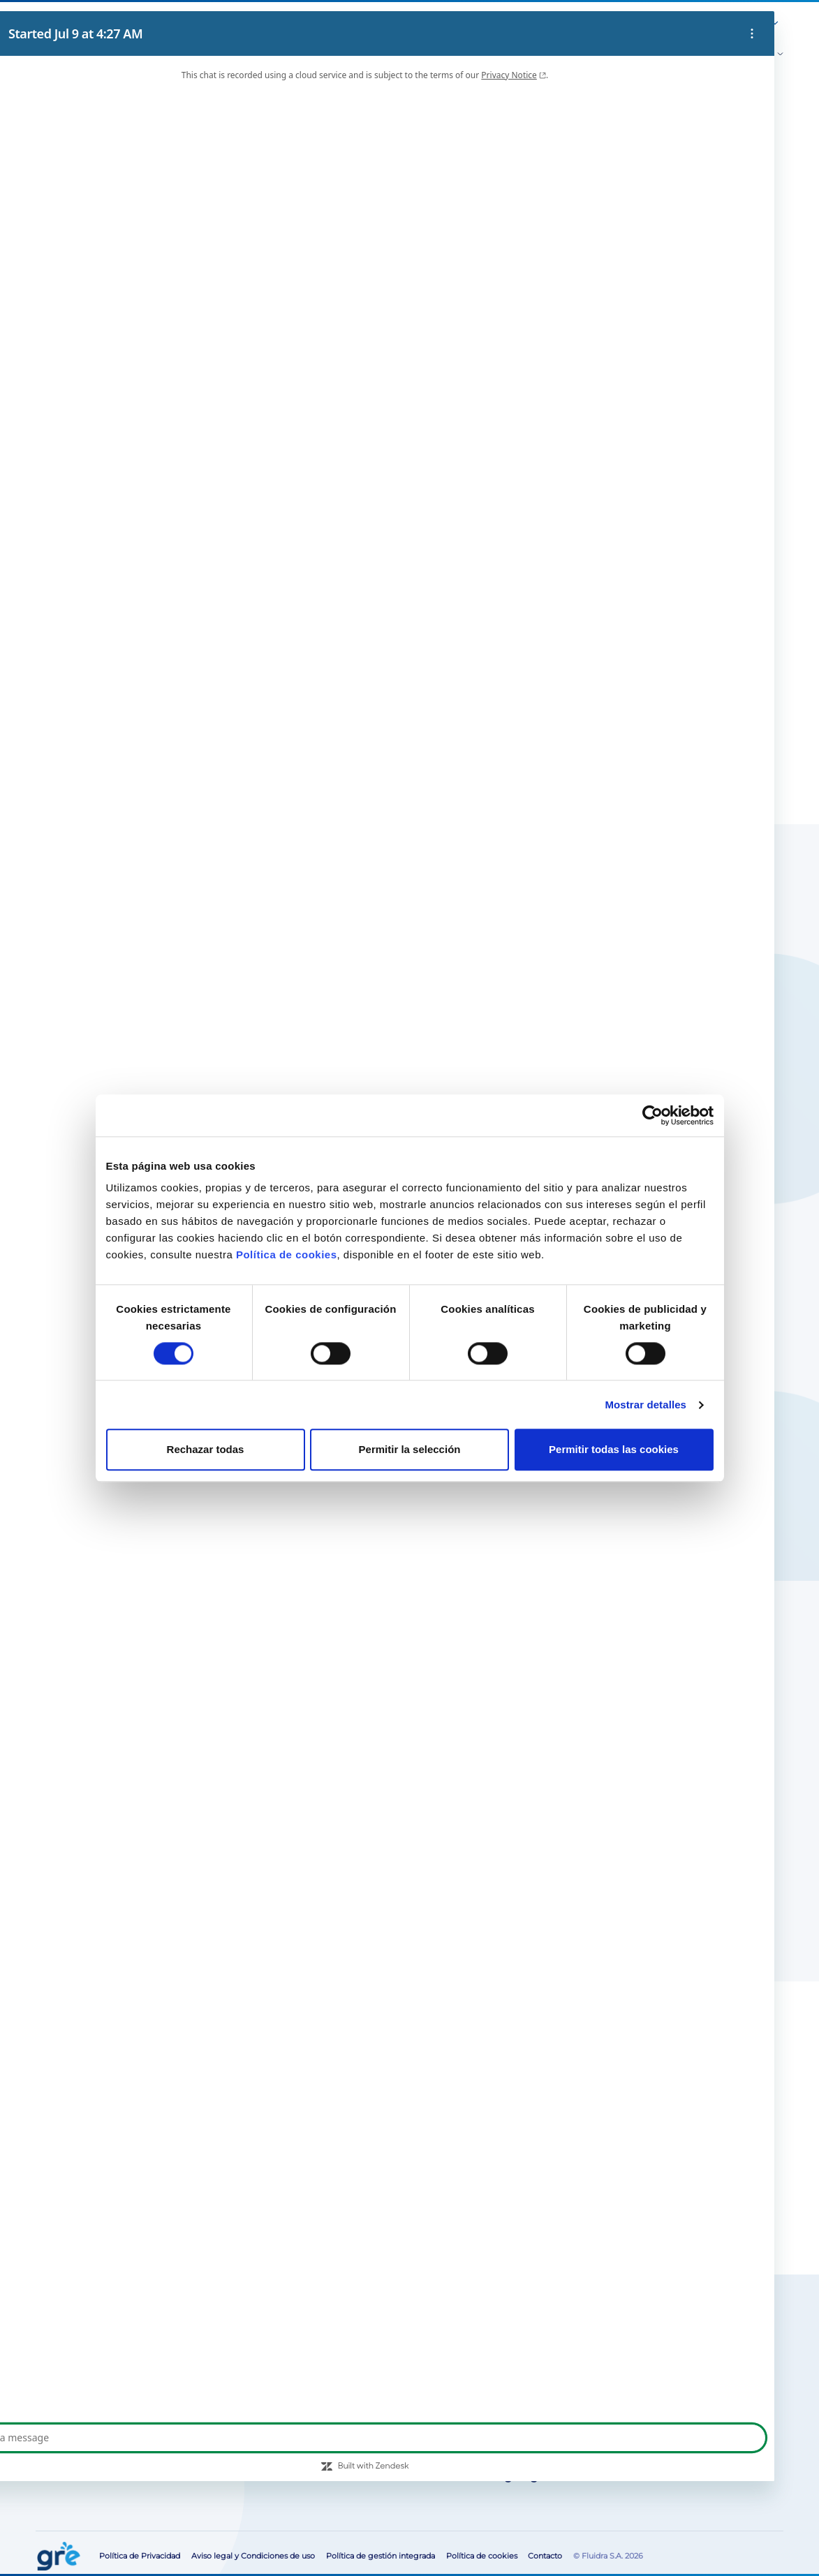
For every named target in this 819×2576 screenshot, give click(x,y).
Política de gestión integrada (380, 2556)
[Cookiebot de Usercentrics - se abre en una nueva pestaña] (652, 1115)
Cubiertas (85, 131)
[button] (734, 24)
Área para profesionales (623, 24)
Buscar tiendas (514, 374)
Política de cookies (286, 1254)
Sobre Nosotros (433, 24)
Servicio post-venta (534, 24)
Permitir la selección (410, 1450)
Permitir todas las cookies (614, 1450)
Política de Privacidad (139, 2556)
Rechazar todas (205, 1450)
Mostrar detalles (645, 1404)
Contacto (693, 24)
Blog (480, 24)
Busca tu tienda (140, 2359)
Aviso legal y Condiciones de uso (253, 2556)
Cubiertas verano (167, 131)
